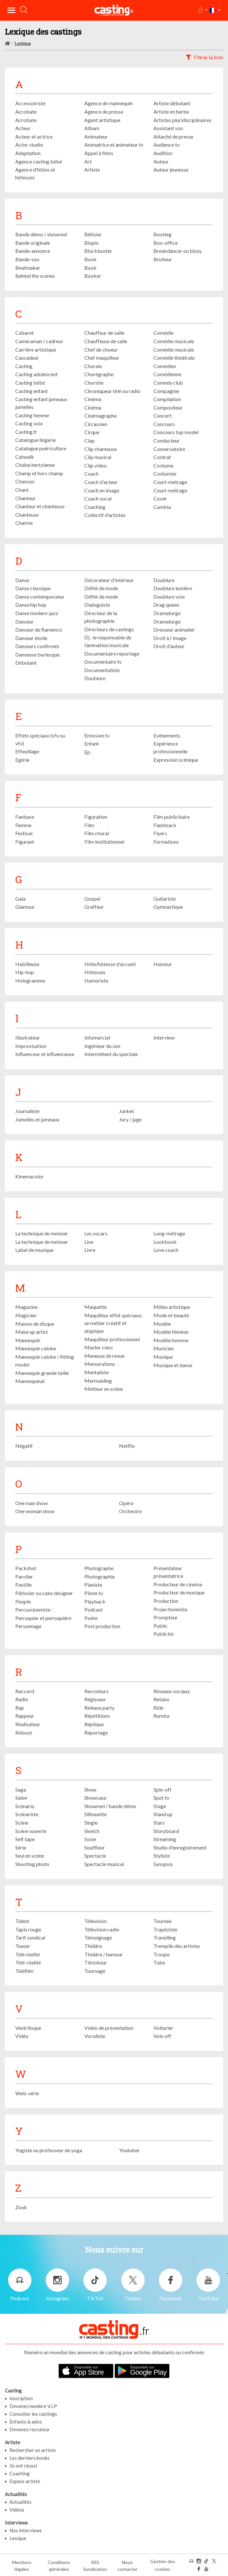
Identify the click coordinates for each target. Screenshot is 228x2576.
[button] (202, 10)
